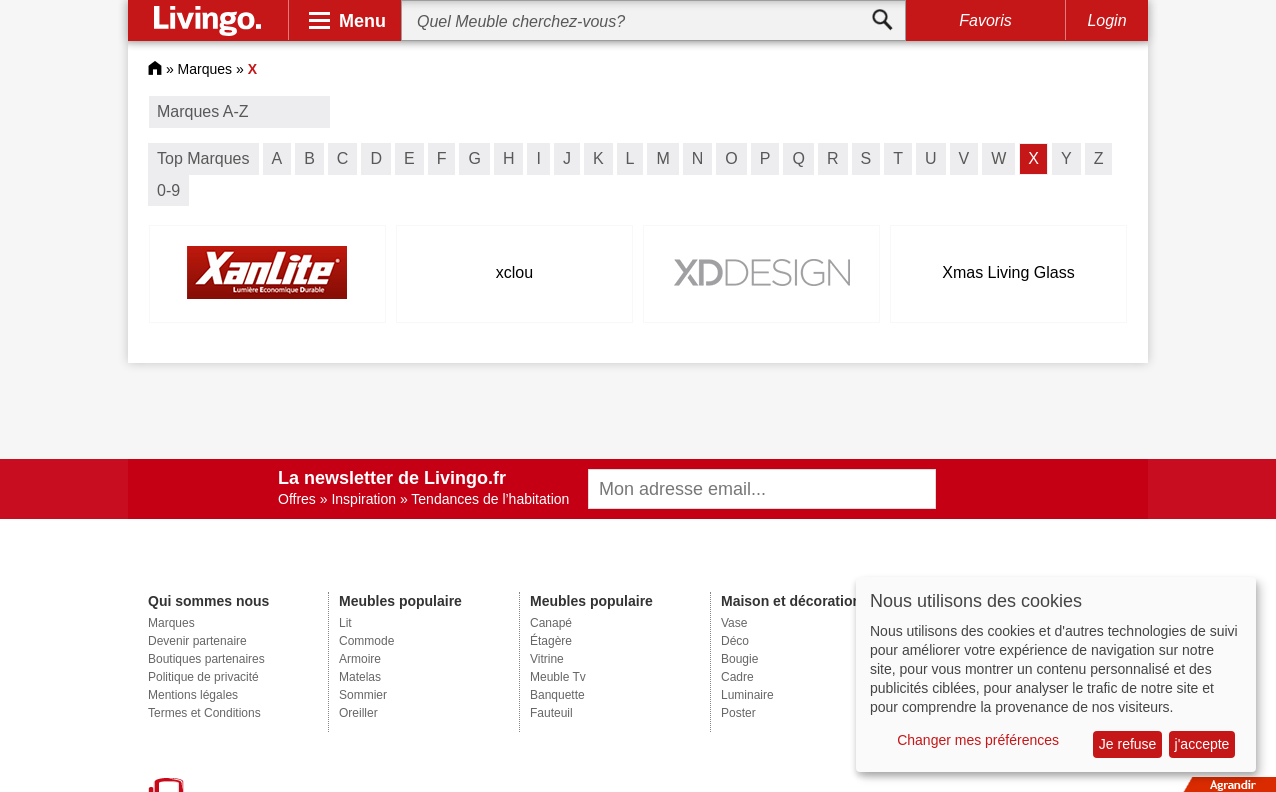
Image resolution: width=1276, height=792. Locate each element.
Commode (366, 641)
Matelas (360, 677)
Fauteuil (551, 713)
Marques (205, 69)
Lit (345, 623)
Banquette (557, 695)
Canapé (551, 623)
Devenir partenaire (197, 641)
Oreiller (358, 713)
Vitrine (547, 659)
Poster (738, 713)
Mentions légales (193, 695)
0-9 (168, 190)
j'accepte (1202, 744)
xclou (514, 272)
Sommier (363, 695)
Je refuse (1128, 744)
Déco (735, 641)
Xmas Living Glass (1008, 272)
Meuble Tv (558, 677)
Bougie (739, 659)
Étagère (551, 641)
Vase (734, 623)
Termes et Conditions (204, 713)
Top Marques (203, 158)
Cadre (737, 677)
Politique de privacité (203, 677)
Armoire (360, 659)
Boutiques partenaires (206, 659)
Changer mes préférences (978, 740)
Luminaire (747, 695)
